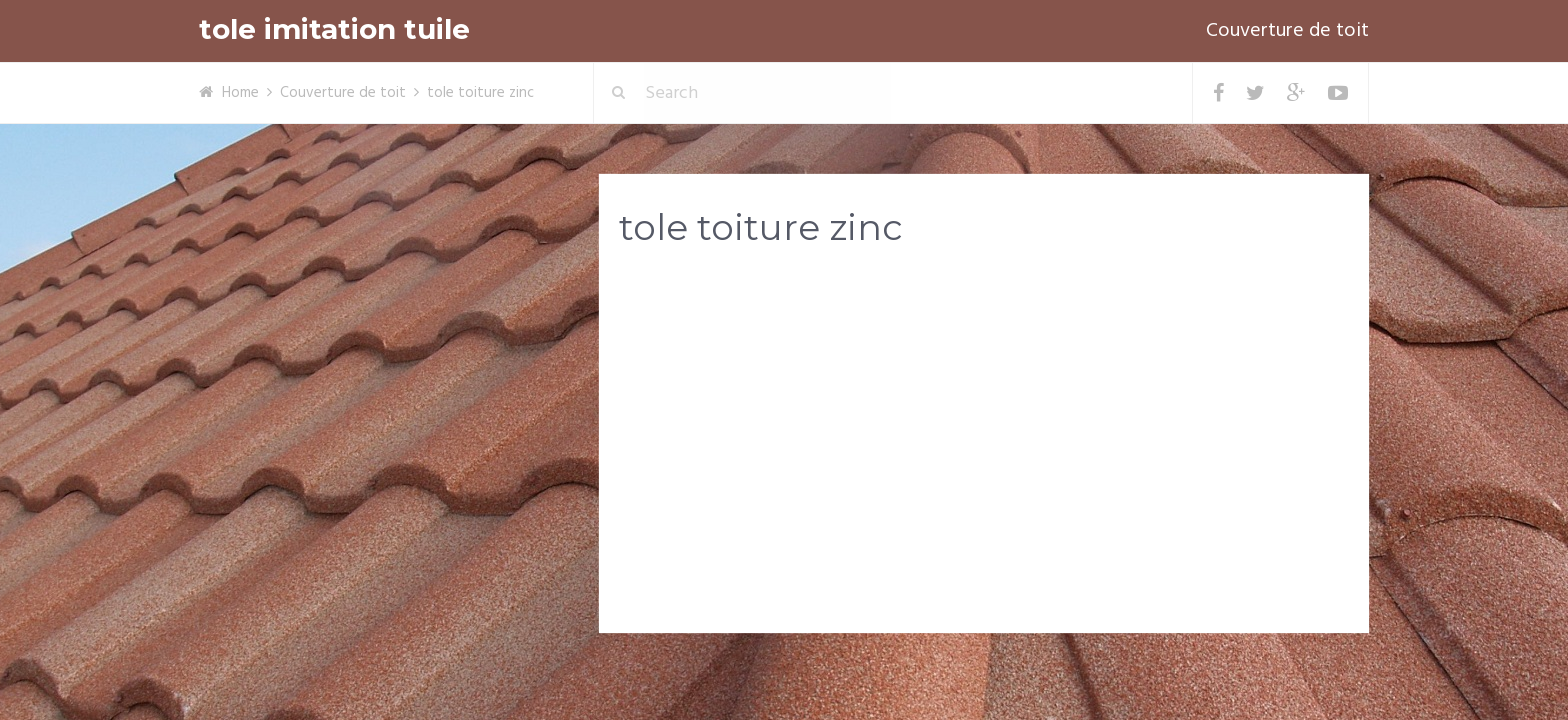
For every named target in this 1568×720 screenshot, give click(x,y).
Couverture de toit (1287, 31)
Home (240, 93)
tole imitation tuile (334, 29)
